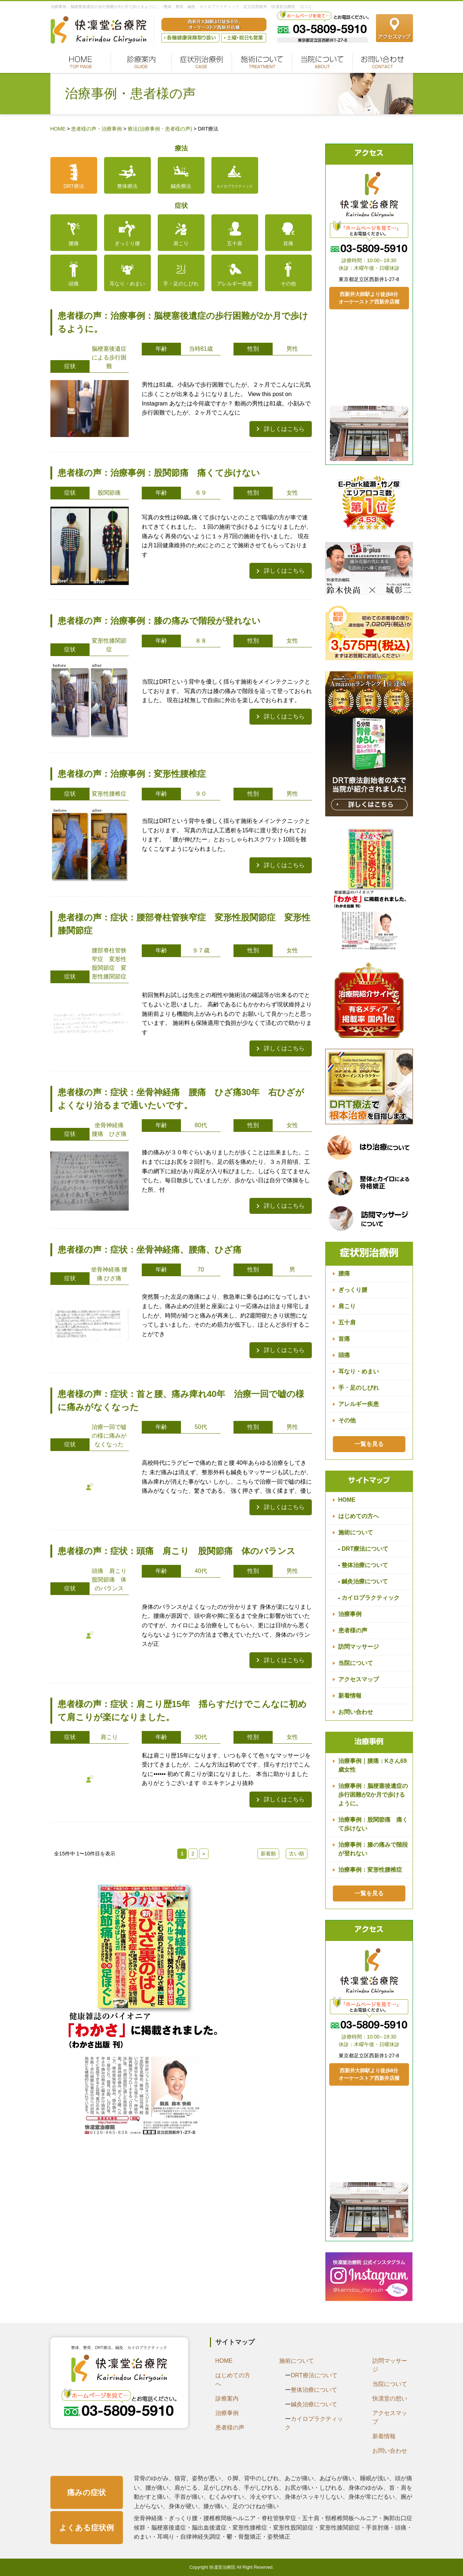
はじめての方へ (358, 1516)
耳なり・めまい (127, 284)
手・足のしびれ (181, 284)
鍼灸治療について (365, 1581)
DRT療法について (365, 1549)
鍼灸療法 (181, 186)
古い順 (296, 1853)
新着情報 (349, 1696)
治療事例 (349, 1614)
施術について (355, 1532)
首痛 (288, 243)
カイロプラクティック (234, 186)
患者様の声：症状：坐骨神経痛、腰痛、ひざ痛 (149, 1249)
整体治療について (365, 1565)
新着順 (268, 1853)
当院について (355, 1663)
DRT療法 (73, 186)
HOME (347, 1500)
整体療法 (127, 186)
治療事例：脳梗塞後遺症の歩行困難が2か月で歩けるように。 (373, 1794)
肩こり (181, 243)
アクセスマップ (358, 1679)
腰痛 (74, 243)
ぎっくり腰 (127, 243)
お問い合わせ (355, 1712)
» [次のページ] (203, 1853)
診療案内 (227, 2398)
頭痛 (74, 284)
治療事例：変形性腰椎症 (370, 1870)
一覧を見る (369, 1444)
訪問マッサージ (358, 1647)
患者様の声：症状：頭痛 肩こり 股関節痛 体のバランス (181, 1551)
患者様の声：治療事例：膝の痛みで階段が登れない (159, 621)
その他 (288, 284)
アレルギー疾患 (234, 284)
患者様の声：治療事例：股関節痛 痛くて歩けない (159, 473)
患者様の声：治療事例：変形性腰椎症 (132, 774)
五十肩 (234, 243)
